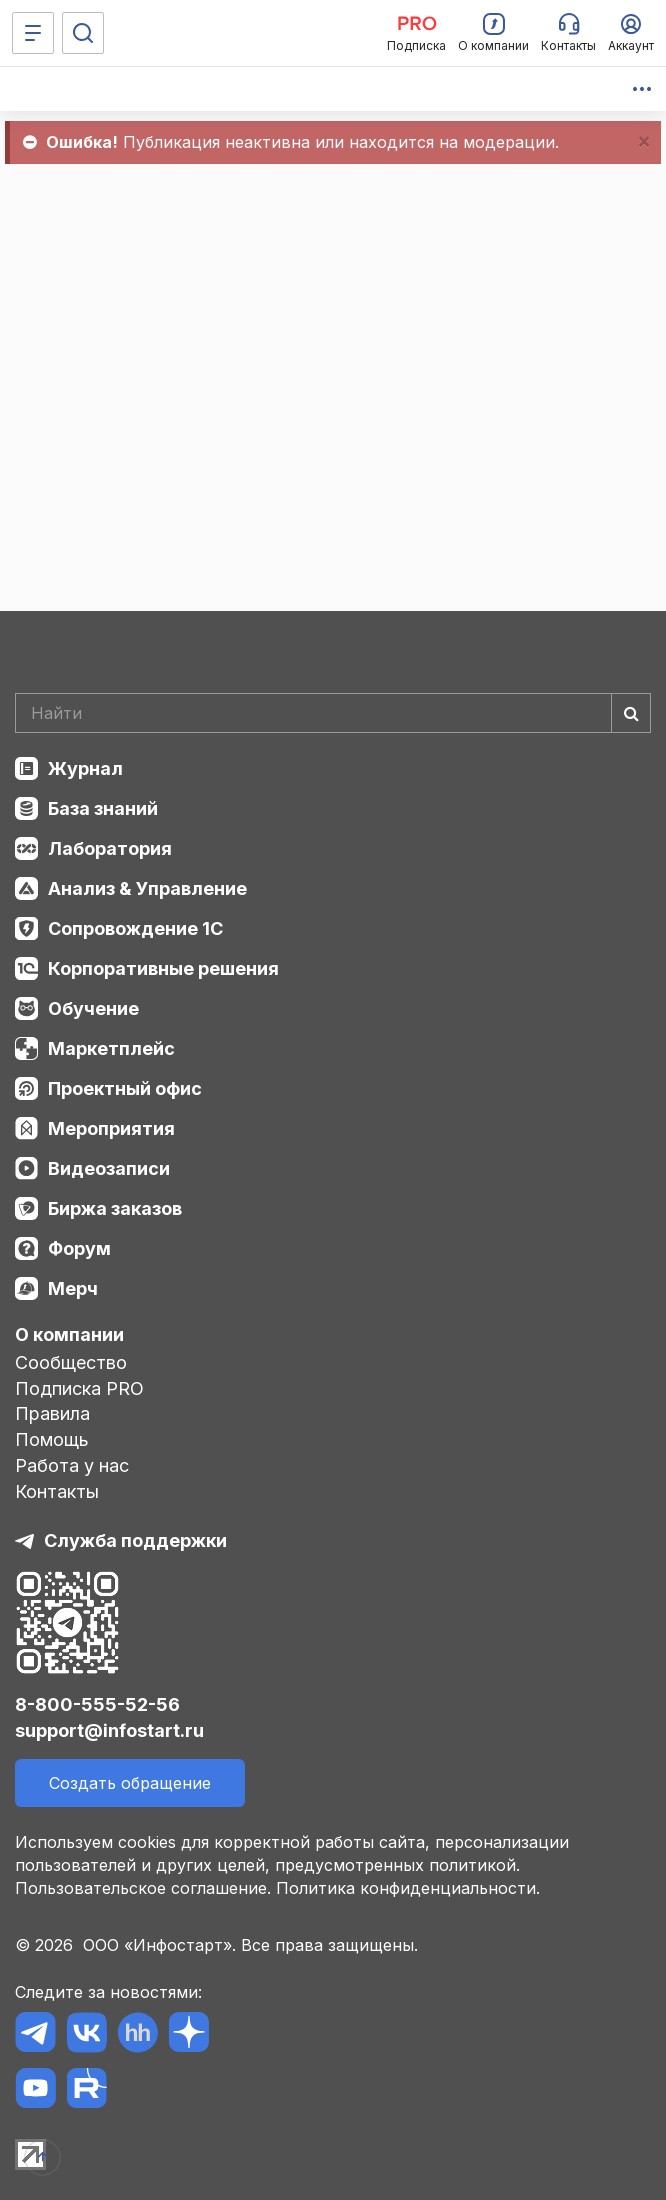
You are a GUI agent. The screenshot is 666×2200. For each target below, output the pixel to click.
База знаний (103, 808)
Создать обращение (130, 1783)
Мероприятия (111, 1128)
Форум (79, 1248)
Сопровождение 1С (135, 928)
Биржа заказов (115, 1208)
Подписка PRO (79, 1388)
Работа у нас (72, 1465)
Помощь (52, 1439)
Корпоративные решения (163, 968)
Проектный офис (125, 1088)
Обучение (93, 1008)
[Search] (333, 713)
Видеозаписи (109, 1168)
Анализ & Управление (147, 888)
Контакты (57, 1491)
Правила (52, 1413)
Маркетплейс (111, 1048)
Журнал (85, 768)
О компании (69, 1334)
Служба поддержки (135, 1540)
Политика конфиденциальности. (408, 1888)
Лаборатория (110, 848)
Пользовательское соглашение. (143, 1888)
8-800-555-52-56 (97, 1704)
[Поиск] (83, 33)
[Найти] (631, 713)
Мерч (73, 1288)
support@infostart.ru (109, 1730)
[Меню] (33, 33)
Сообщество (71, 1362)
